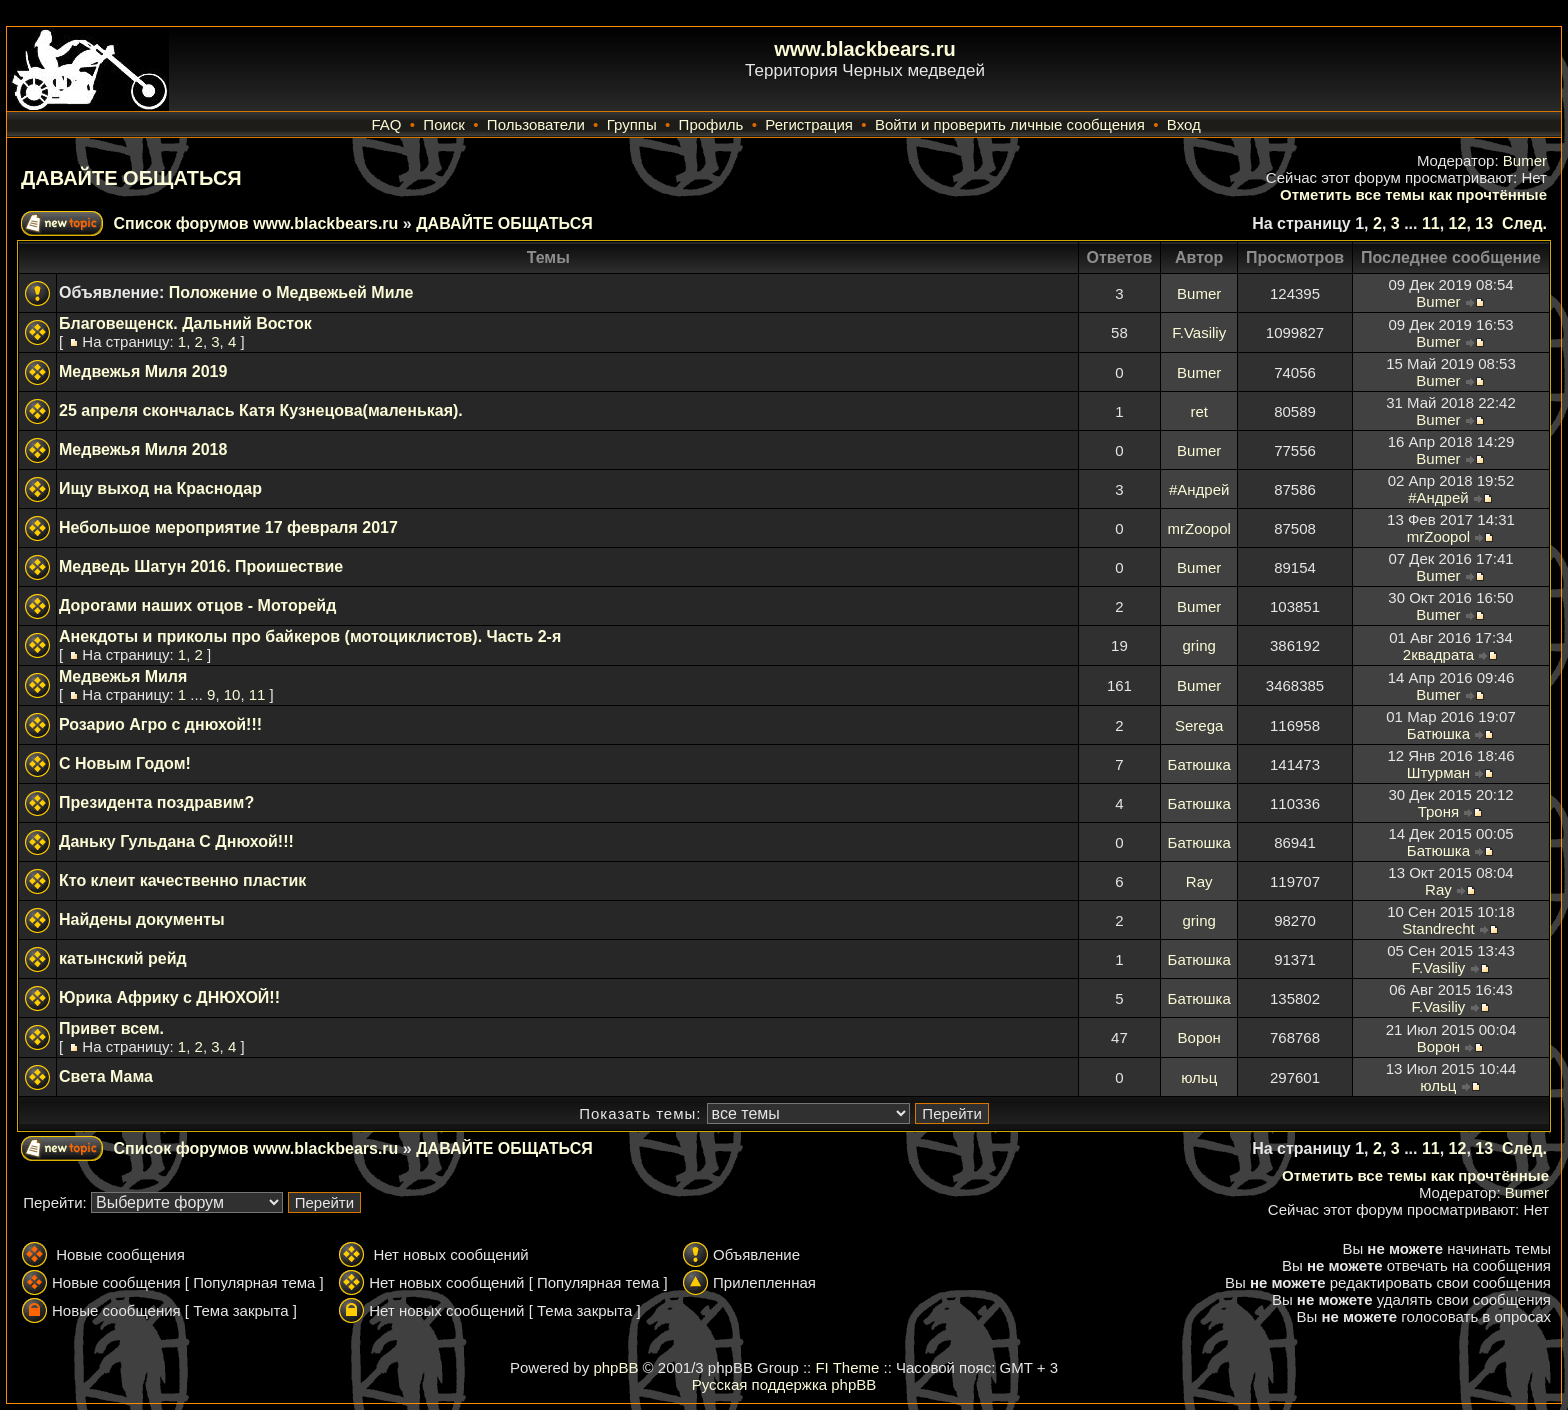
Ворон (1199, 1037)
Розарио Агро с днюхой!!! (160, 724)
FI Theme (847, 1367)
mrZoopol (1199, 528)
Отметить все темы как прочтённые (1413, 194)
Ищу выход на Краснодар (160, 488)
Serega (1199, 725)
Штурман (1438, 772)
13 (1484, 223)
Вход (1184, 124)
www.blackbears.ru (865, 49)
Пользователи (536, 124)
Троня (1438, 811)
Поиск (444, 124)
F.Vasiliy (1199, 332)
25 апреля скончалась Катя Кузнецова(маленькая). (261, 410)
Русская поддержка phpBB (784, 1384)
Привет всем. (111, 1028)
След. (1524, 223)
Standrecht (1438, 928)
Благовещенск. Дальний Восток (185, 323)
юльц (1199, 1077)
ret (1199, 411)
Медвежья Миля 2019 (143, 371)
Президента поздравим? (156, 802)
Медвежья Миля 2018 (143, 449)
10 (232, 694)
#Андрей (1199, 489)
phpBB (615, 1367)
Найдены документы (142, 919)
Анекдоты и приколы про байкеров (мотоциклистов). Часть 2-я (310, 636)
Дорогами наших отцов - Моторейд (197, 605)
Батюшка (1438, 733)
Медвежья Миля (123, 676)
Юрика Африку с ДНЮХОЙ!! (169, 997)
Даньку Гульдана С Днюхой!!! (176, 841)
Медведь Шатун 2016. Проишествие (201, 566)
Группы (632, 124)
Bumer (1525, 160)
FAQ (386, 124)
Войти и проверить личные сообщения (1010, 124)
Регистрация (809, 124)
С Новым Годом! (125, 763)
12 (1458, 223)
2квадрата (1438, 654)
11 (1431, 223)
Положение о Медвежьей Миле (291, 292)
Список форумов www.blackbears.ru (255, 223)
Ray (1199, 881)
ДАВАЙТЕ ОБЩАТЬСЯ (131, 178)
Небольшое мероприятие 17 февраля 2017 (228, 527)
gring (1199, 645)
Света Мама (106, 1076)
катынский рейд (123, 958)
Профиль (711, 124)
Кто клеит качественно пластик (182, 880)
